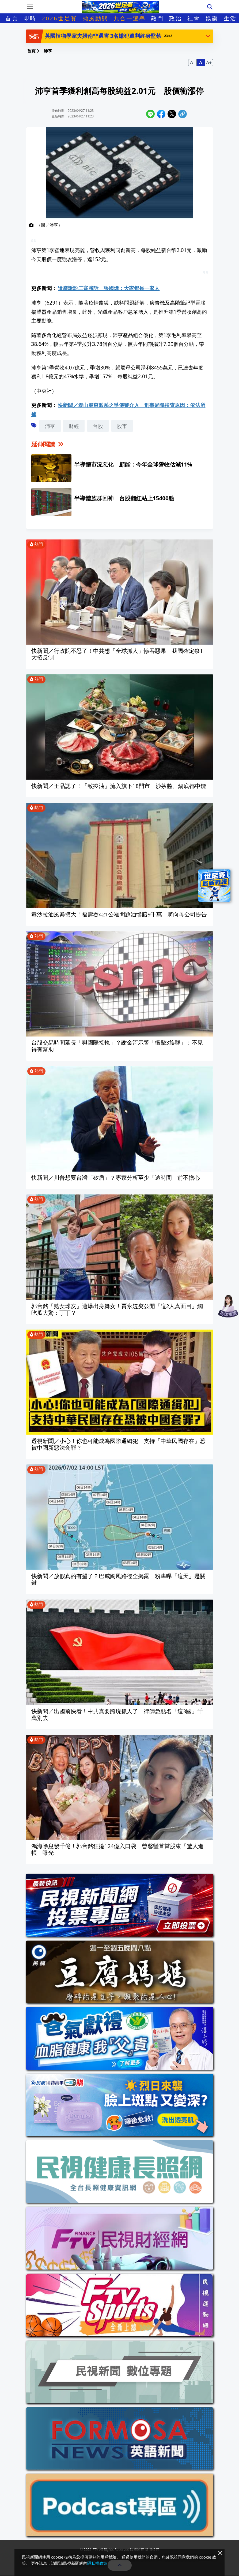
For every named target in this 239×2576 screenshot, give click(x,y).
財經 (74, 426)
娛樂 (212, 18)
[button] (208, 36)
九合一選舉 (129, 18)
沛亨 (50, 426)
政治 (175, 18)
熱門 (157, 18)
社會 (193, 18)
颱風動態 (95, 18)
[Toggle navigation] (30, 6)
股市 (122, 426)
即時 (30, 18)
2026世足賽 (59, 18)
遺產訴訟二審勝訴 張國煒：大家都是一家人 (109, 288)
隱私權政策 (97, 2563)
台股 (98, 426)
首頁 (11, 18)
